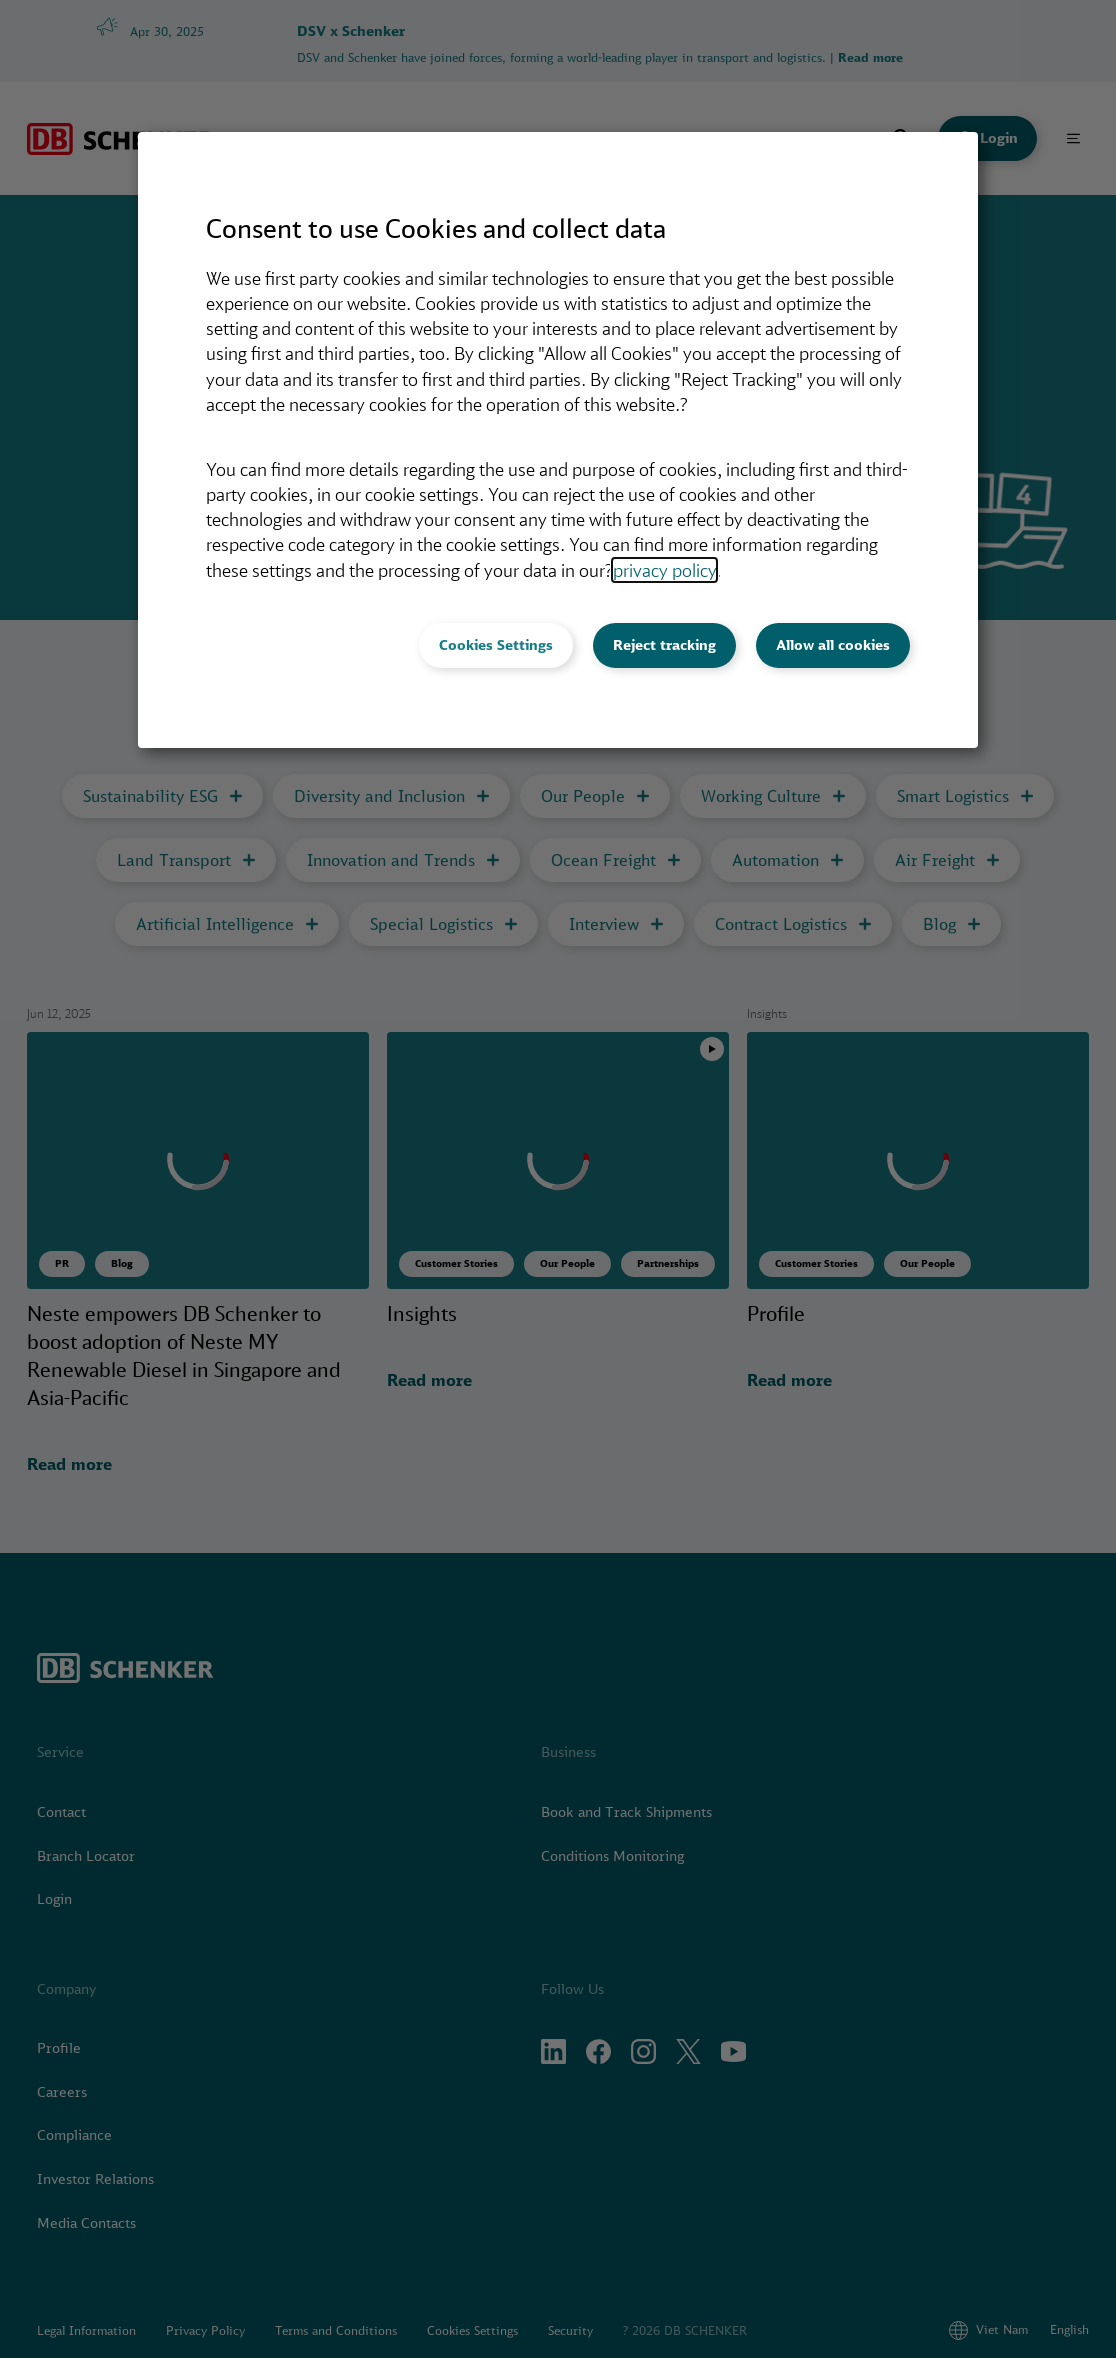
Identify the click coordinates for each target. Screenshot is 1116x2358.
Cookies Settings (496, 645)
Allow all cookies (833, 645)
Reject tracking (664, 645)
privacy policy (664, 570)
